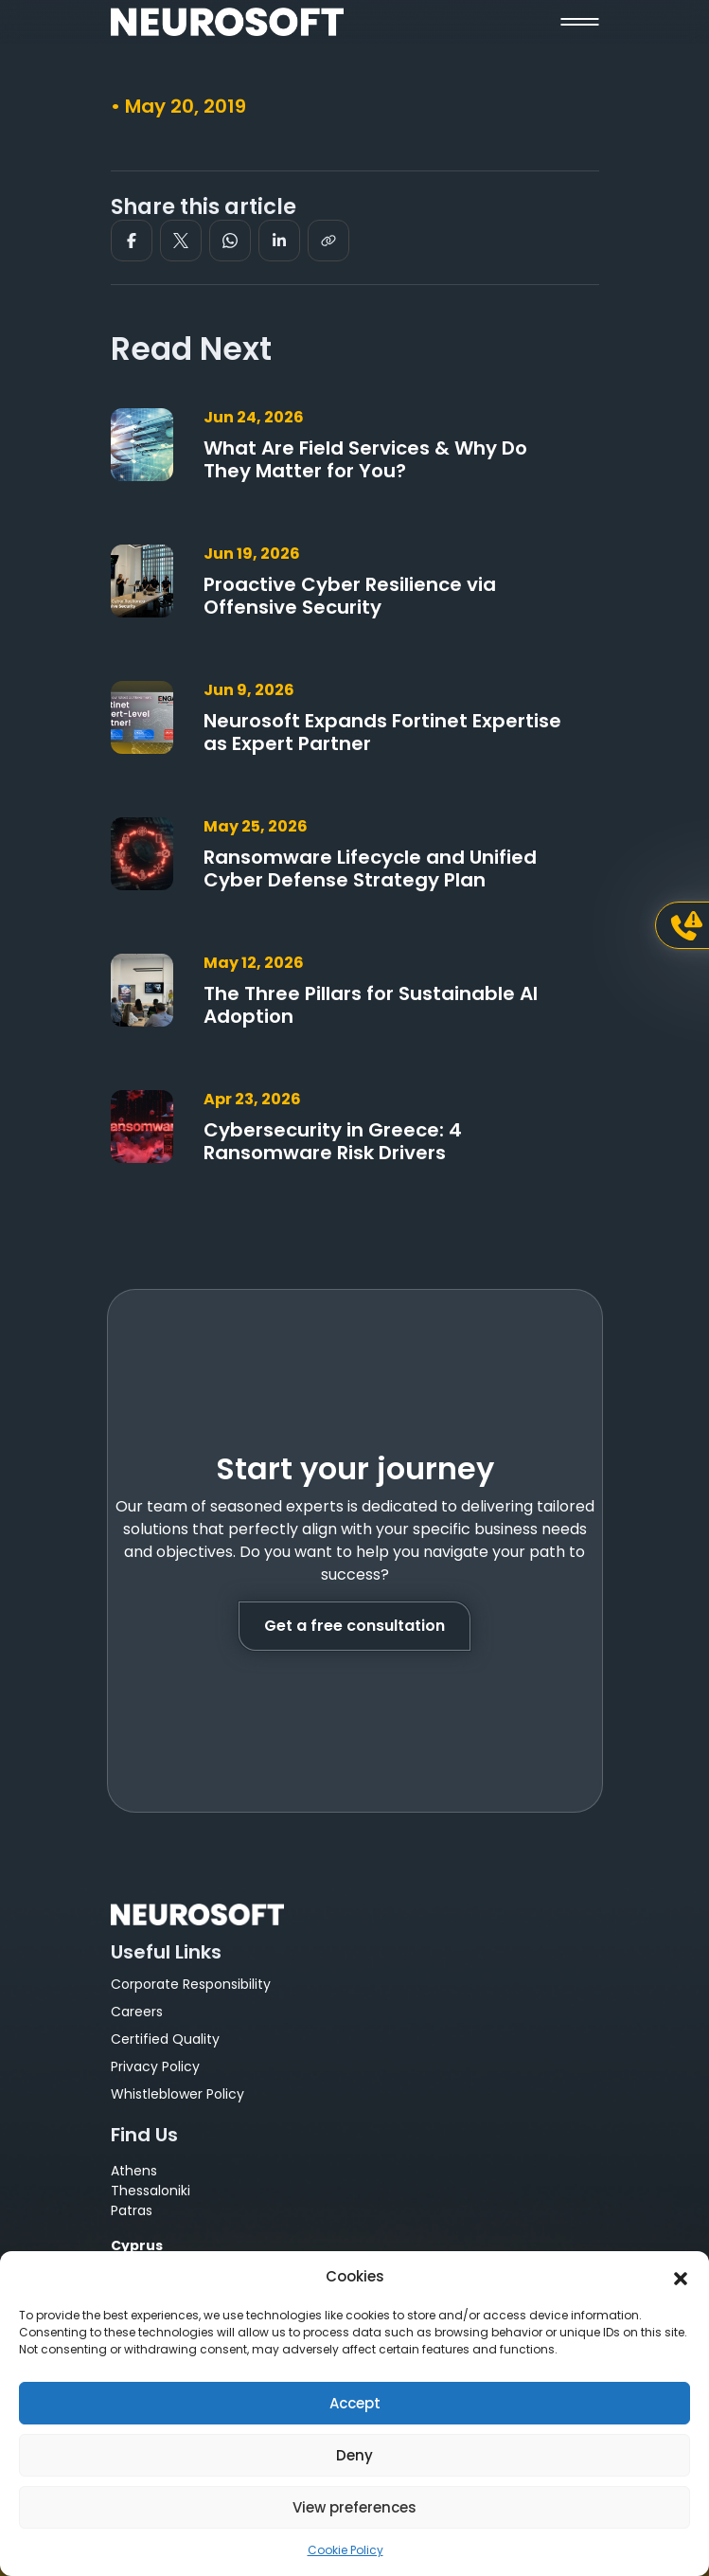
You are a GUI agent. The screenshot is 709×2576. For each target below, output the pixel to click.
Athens (134, 2170)
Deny (354, 2455)
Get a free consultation (354, 1626)
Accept (355, 2403)
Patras (131, 2210)
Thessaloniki (150, 2190)
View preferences (354, 2507)
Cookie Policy (345, 2550)
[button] (680, 2276)
